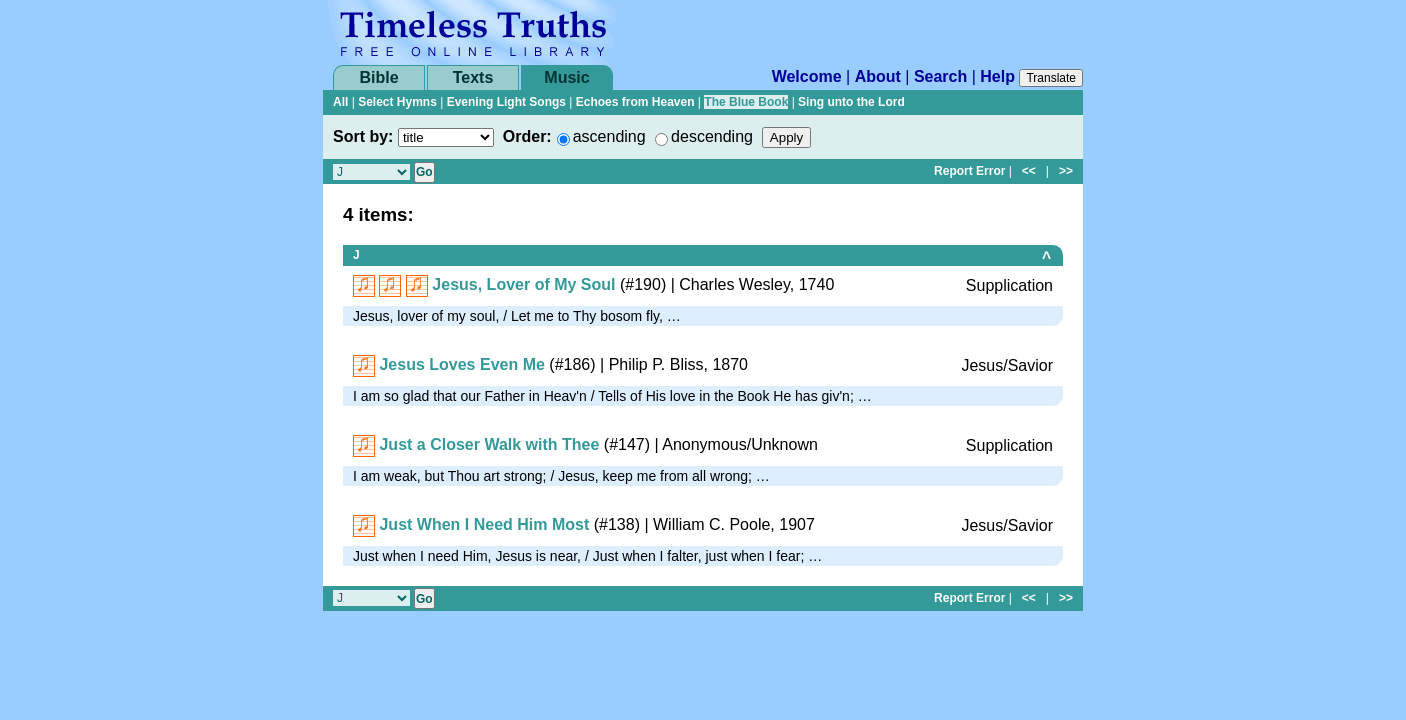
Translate (1051, 78)
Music (566, 77)
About (878, 76)
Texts (473, 77)
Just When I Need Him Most (484, 524)
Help (997, 76)
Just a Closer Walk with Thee (489, 444)
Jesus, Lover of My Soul (523, 284)
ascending (609, 136)
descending (712, 136)
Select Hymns (397, 102)
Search (940, 76)
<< (1029, 171)
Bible (378, 77)
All (340, 102)
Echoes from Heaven (635, 102)
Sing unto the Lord (851, 102)
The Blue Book (746, 102)
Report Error (969, 171)
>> (1066, 171)
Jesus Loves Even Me (461, 364)
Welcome (807, 76)
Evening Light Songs (506, 102)
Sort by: (363, 136)
